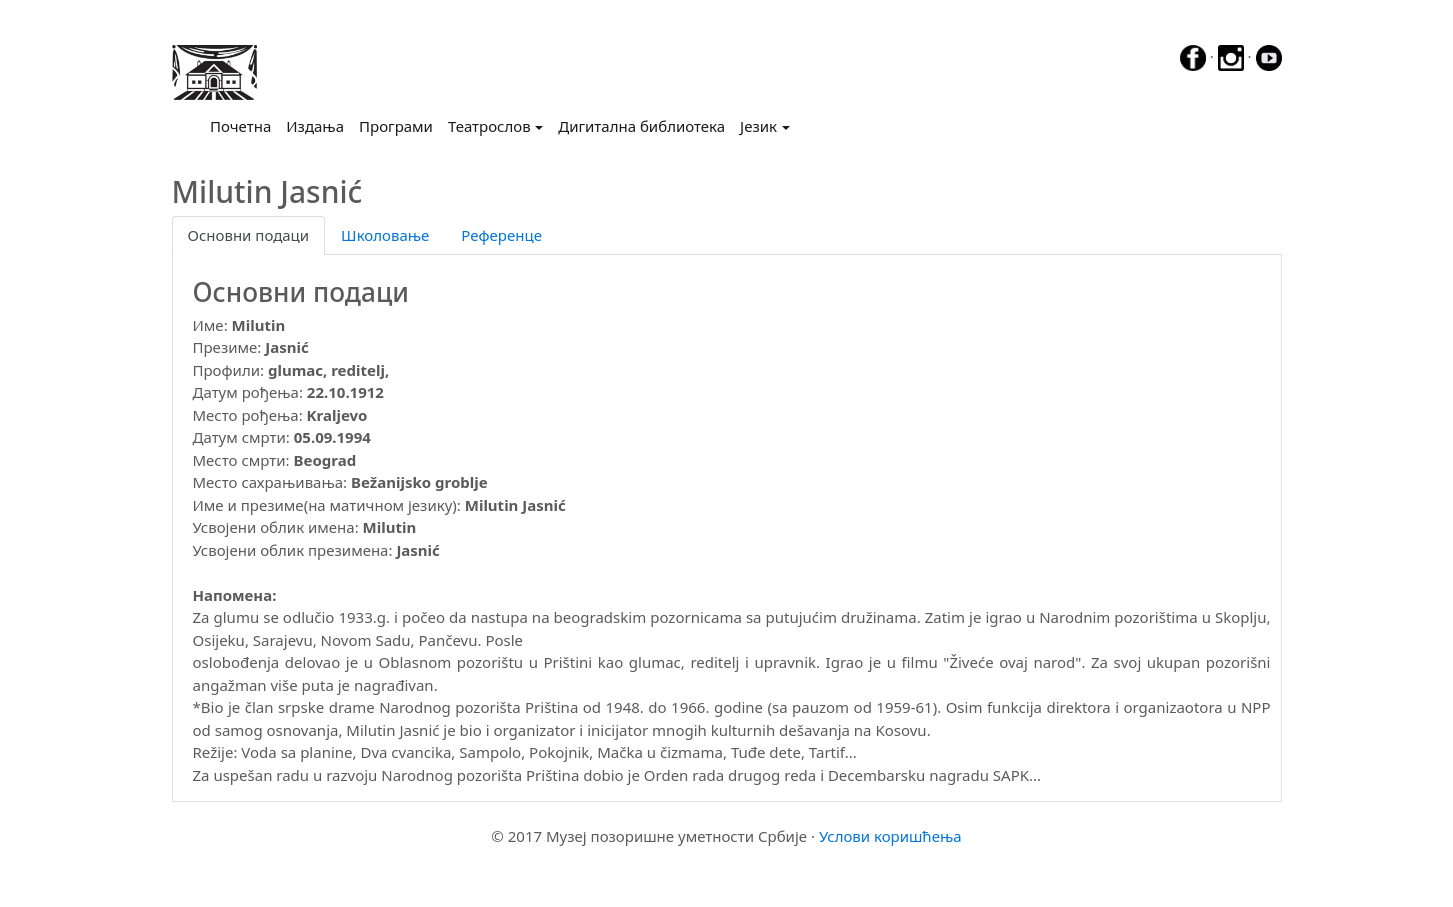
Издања (315, 126)
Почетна (244, 125)
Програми (396, 126)
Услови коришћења (890, 836)
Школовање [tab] (385, 235)
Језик (758, 126)
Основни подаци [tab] (249, 235)
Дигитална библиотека (641, 126)
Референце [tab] (501, 235)
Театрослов (489, 126)
